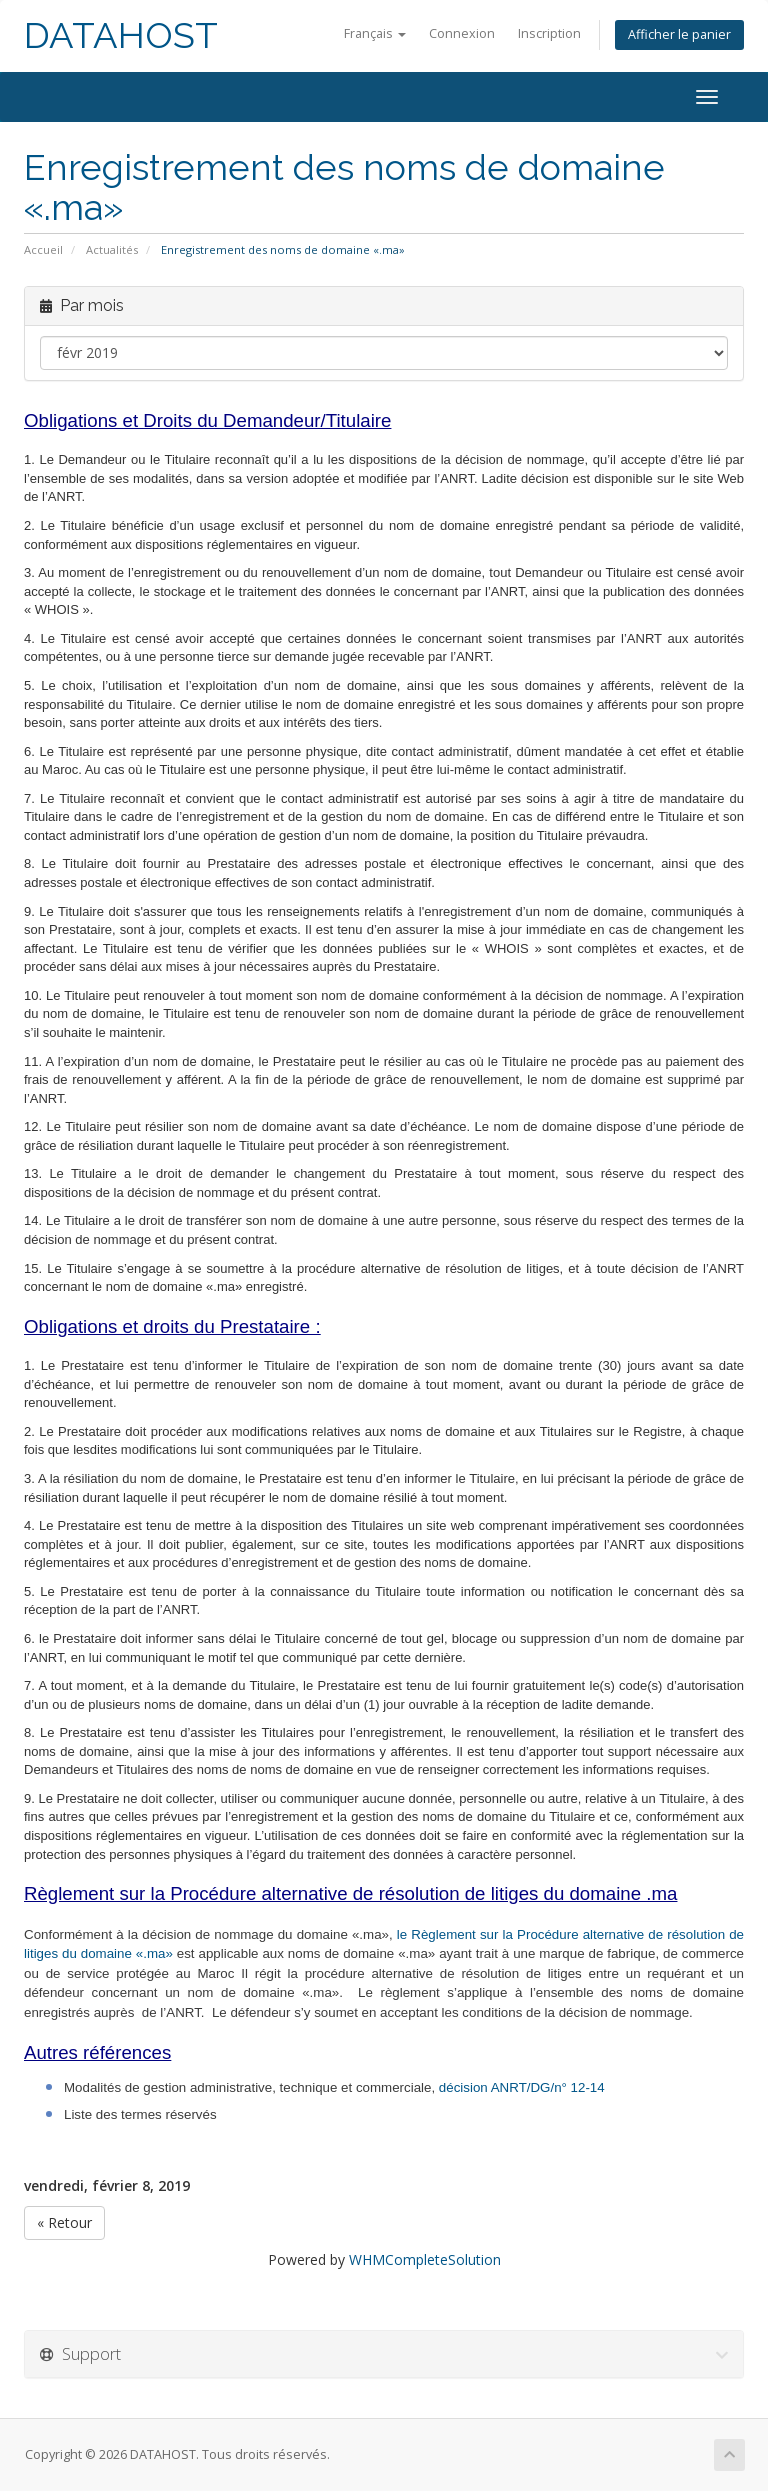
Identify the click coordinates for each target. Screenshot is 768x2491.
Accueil (43, 249)
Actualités (112, 249)
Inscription (549, 33)
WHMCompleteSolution (425, 2259)
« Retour (64, 2222)
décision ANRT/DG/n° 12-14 (522, 2087)
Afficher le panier (679, 34)
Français (375, 33)
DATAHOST (121, 35)
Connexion (462, 33)
